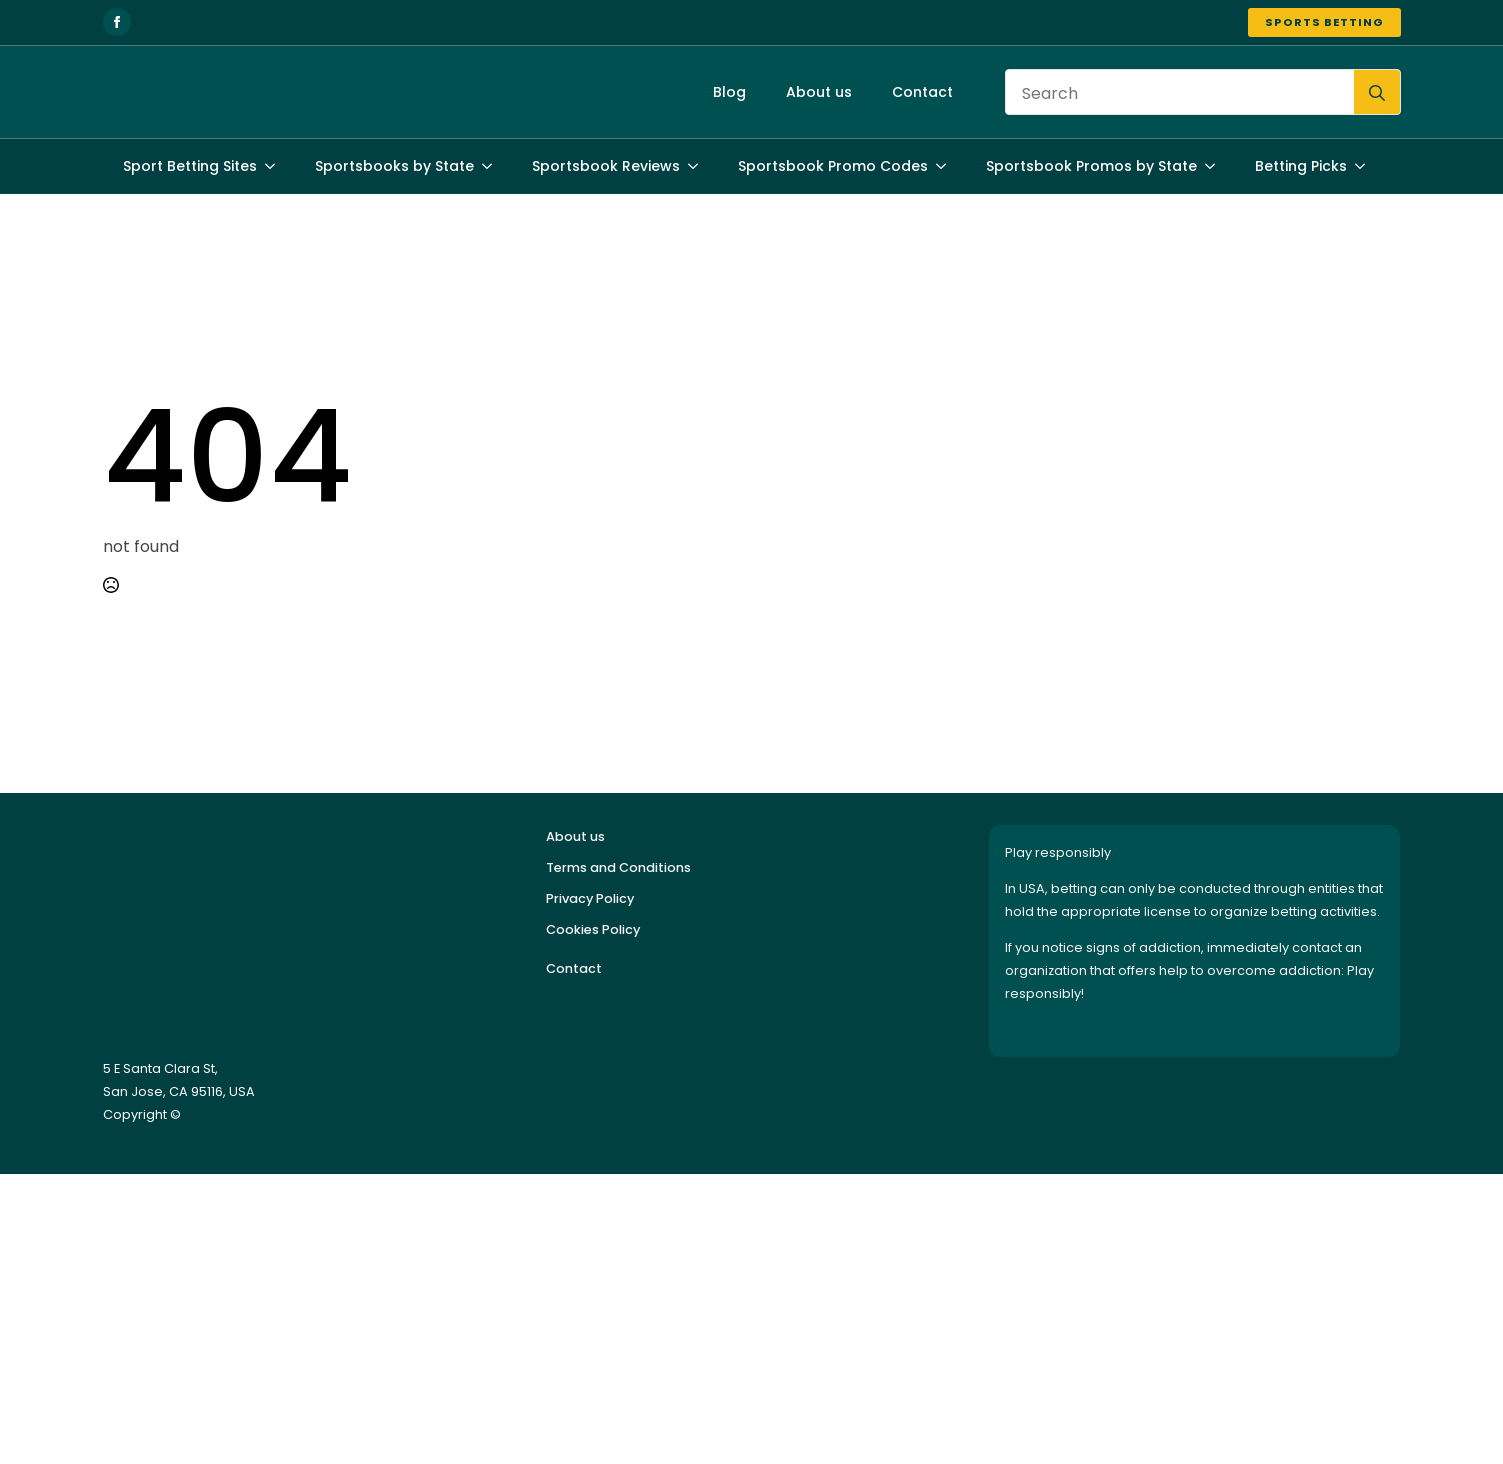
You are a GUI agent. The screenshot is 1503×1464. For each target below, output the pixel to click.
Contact (922, 92)
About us (819, 92)
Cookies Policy (593, 929)
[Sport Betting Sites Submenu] (276, 166)
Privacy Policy (590, 898)
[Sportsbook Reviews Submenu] (699, 166)
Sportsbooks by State (394, 166)
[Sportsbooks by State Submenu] (493, 166)
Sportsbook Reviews (606, 166)
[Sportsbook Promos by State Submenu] (1216, 166)
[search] (1377, 93)
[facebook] (117, 22)
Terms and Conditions (618, 867)
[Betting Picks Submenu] (1366, 166)
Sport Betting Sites (190, 166)
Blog (729, 92)
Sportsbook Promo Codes (833, 166)
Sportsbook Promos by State (1091, 166)
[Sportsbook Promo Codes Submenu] (947, 166)
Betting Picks (1301, 166)
